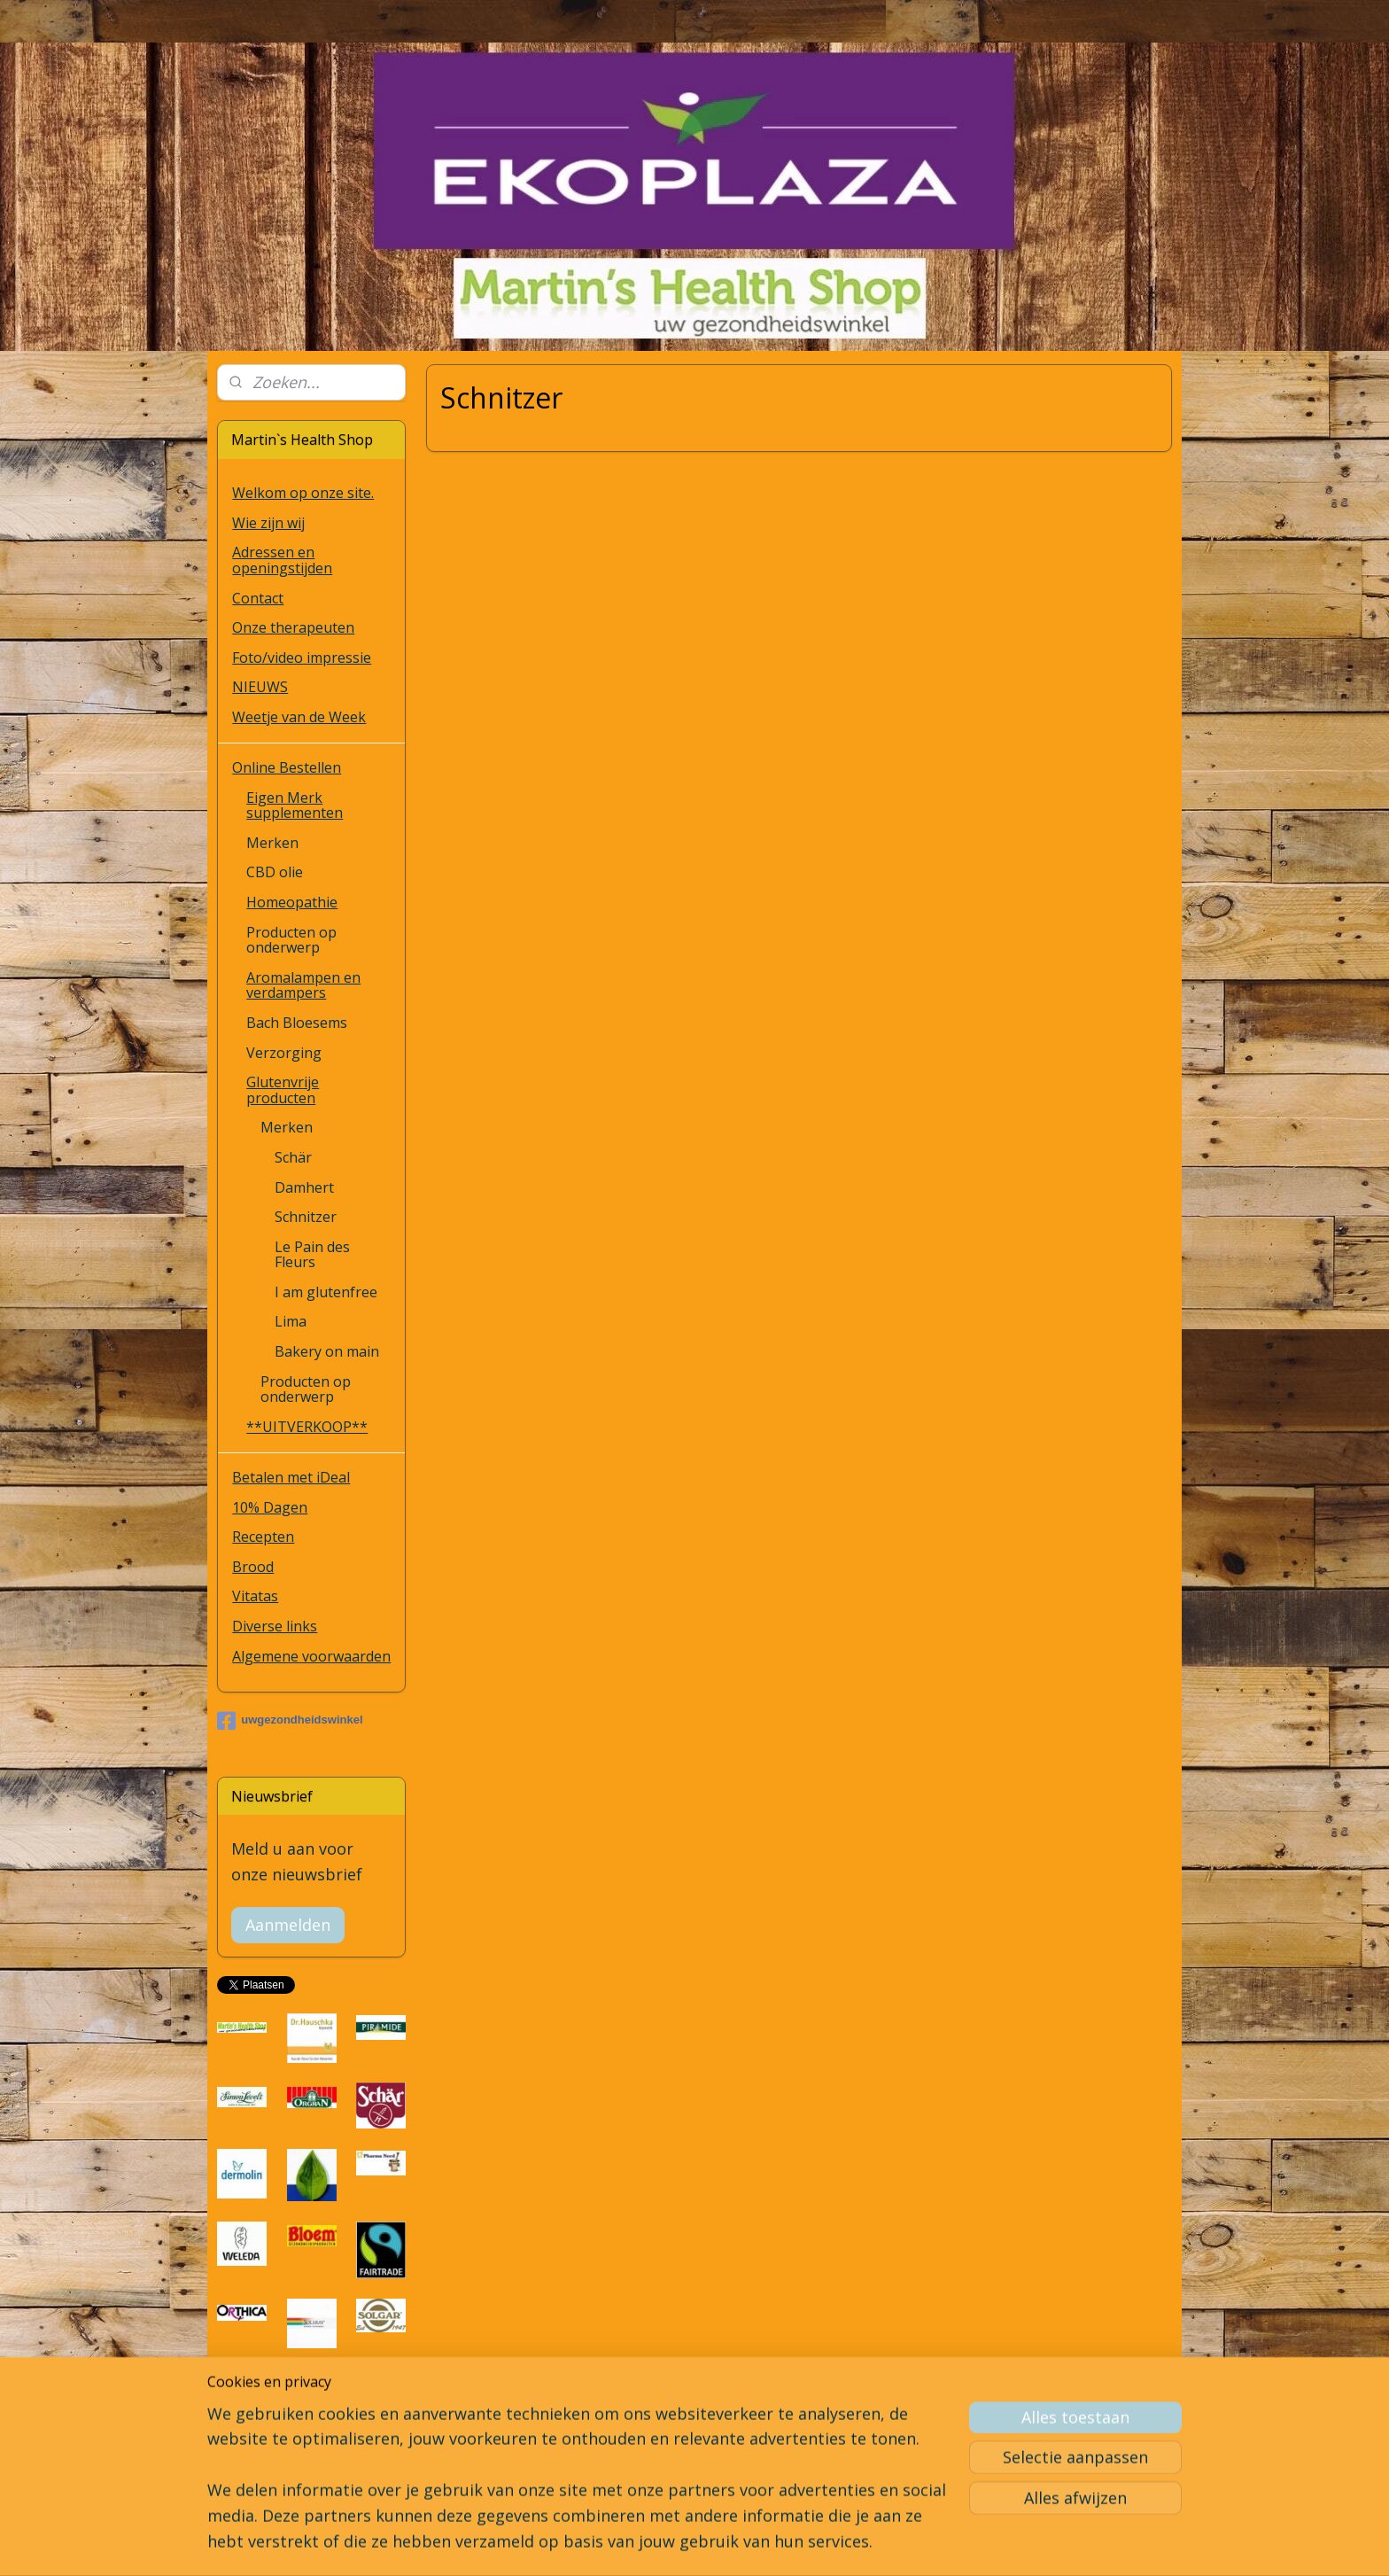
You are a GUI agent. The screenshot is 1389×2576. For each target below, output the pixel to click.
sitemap (644, 2543)
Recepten (263, 1536)
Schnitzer (306, 1216)
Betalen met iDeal (291, 1477)
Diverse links (274, 1626)
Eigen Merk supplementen (294, 805)
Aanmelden (287, 1924)
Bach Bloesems (296, 1022)
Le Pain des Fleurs (312, 1254)
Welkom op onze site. (303, 492)
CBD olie (274, 872)
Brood (253, 1566)
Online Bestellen (286, 767)
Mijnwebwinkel (903, 2543)
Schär (293, 1157)
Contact (257, 598)
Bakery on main (327, 1351)
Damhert (304, 1187)
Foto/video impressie (301, 657)
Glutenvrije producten (282, 1090)
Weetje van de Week (299, 717)
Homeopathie (292, 902)
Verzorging (284, 1052)
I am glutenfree (326, 1292)
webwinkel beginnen (748, 2543)
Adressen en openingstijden (282, 560)
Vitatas (255, 1596)
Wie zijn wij (268, 523)
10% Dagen (269, 1507)
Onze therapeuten (293, 627)
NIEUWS (260, 687)
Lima (291, 1321)
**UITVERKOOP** (307, 1426)
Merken (272, 842)
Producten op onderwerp (291, 940)
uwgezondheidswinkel (289, 1721)
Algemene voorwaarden (311, 1656)
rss (680, 2543)
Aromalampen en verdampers (303, 985)
